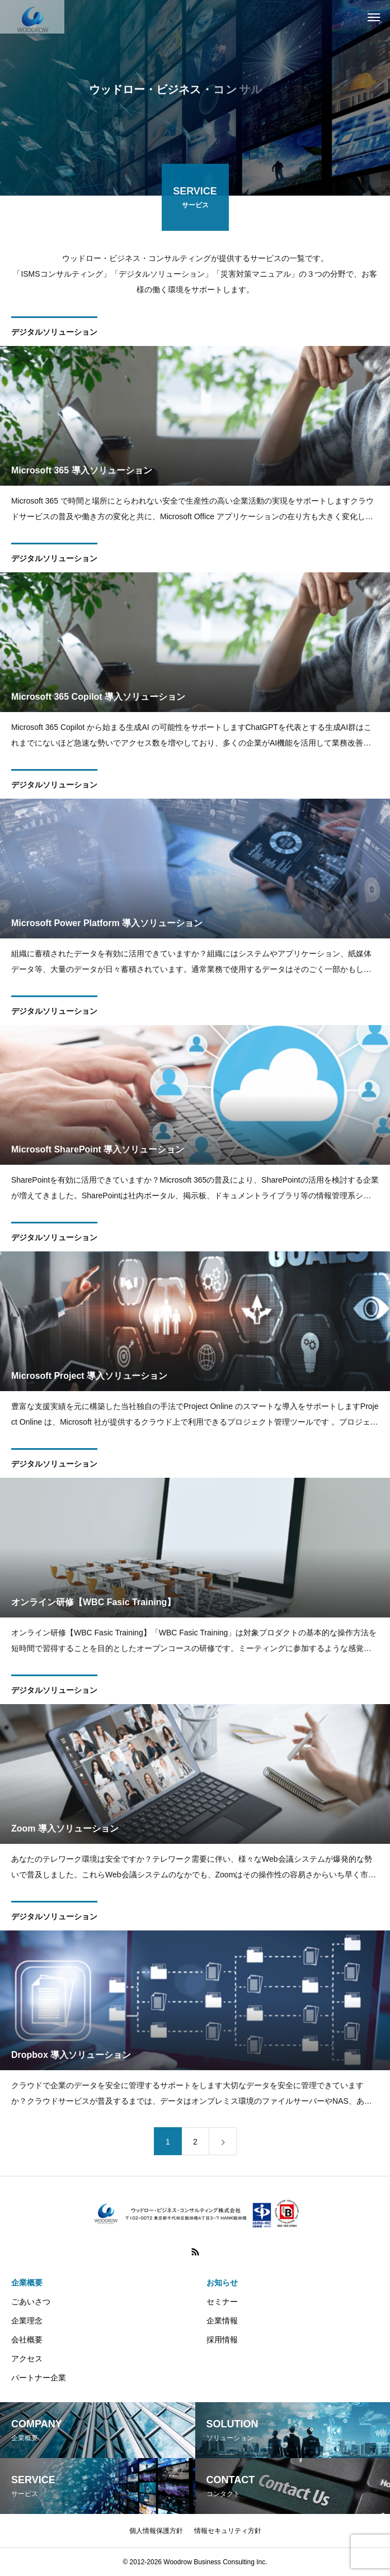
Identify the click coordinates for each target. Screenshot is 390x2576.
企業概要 (27, 2282)
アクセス (27, 2358)
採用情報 (222, 2339)
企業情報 (222, 2320)
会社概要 (27, 2339)
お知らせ (222, 2282)
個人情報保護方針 (156, 2531)
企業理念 (27, 2320)
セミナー (222, 2301)
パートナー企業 (38, 2377)
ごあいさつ (30, 2301)
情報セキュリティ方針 (227, 2531)
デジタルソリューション (54, 334)
